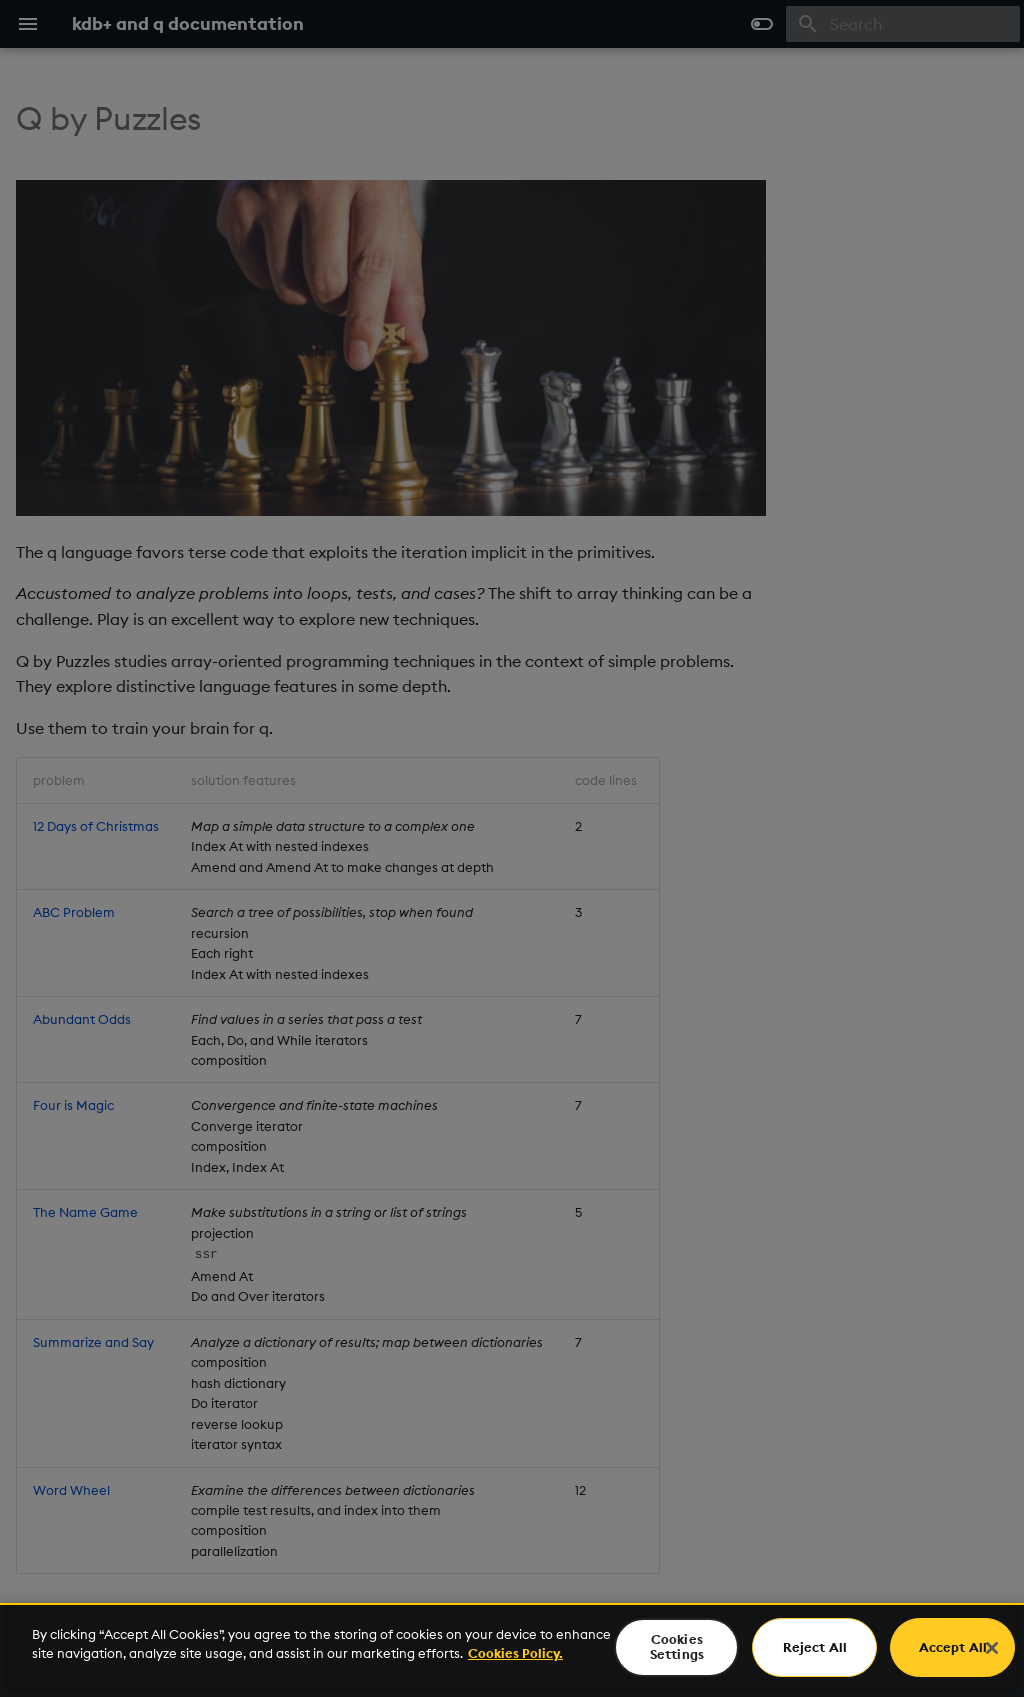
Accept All (953, 1647)
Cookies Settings (677, 1647)
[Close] (992, 1648)
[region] (512, 1650)
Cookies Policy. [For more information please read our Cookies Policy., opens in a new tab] (515, 1653)
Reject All (815, 1647)
